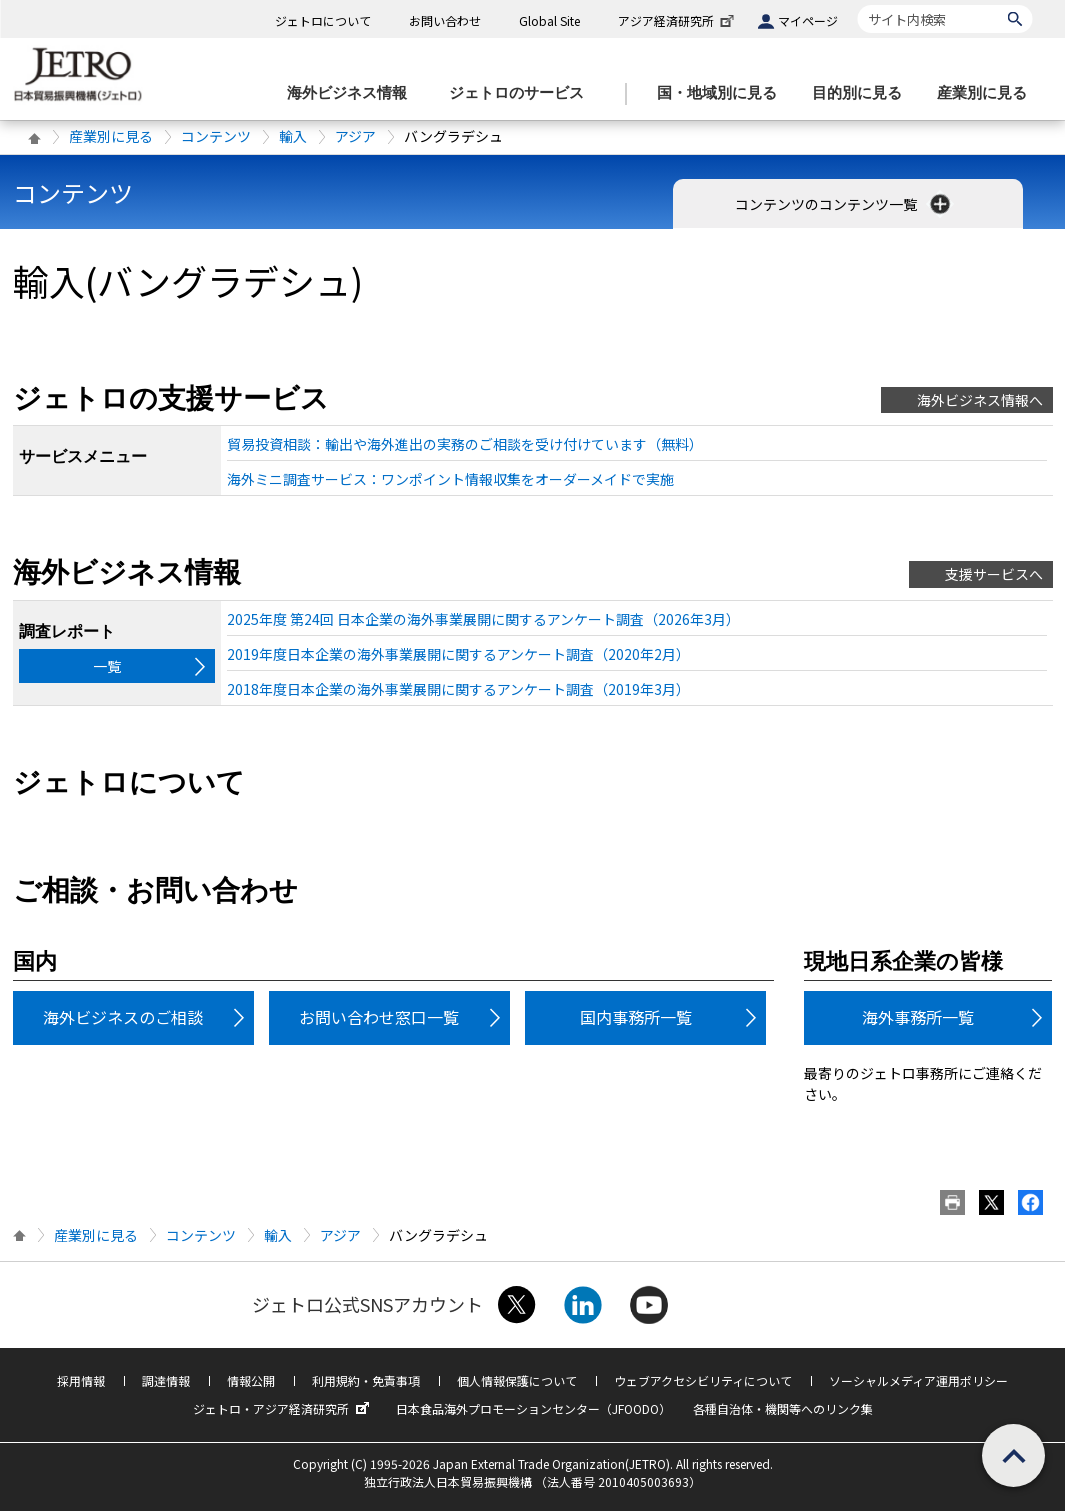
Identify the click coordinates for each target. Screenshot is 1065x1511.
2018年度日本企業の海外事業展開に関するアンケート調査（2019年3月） (458, 689)
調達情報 (166, 1380)
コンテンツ (216, 136)
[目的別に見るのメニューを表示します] (863, 93)
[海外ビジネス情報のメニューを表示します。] (353, 93)
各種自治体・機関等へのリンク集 (783, 1408)
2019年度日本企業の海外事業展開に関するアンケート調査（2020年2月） (458, 654)
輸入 (293, 136)
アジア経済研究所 (678, 20)
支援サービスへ (994, 574)
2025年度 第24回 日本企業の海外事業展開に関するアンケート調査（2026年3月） (483, 619)
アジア (355, 136)
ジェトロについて (323, 20)
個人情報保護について (517, 1380)
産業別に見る (111, 136)
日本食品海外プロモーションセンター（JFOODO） (533, 1408)
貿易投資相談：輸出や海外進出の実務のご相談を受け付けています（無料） (465, 444)
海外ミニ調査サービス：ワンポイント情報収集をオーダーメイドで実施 (450, 479)
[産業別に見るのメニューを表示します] (988, 93)
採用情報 (81, 1380)
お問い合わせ (445, 20)
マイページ (808, 20)
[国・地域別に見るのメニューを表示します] (723, 93)
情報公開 (251, 1380)
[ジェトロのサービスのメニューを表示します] (522, 93)
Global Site (549, 20)
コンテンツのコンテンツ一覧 (844, 204)
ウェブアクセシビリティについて (703, 1380)
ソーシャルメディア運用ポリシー (918, 1380)
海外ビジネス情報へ (980, 400)
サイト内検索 (857, 4)
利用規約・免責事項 (366, 1380)
